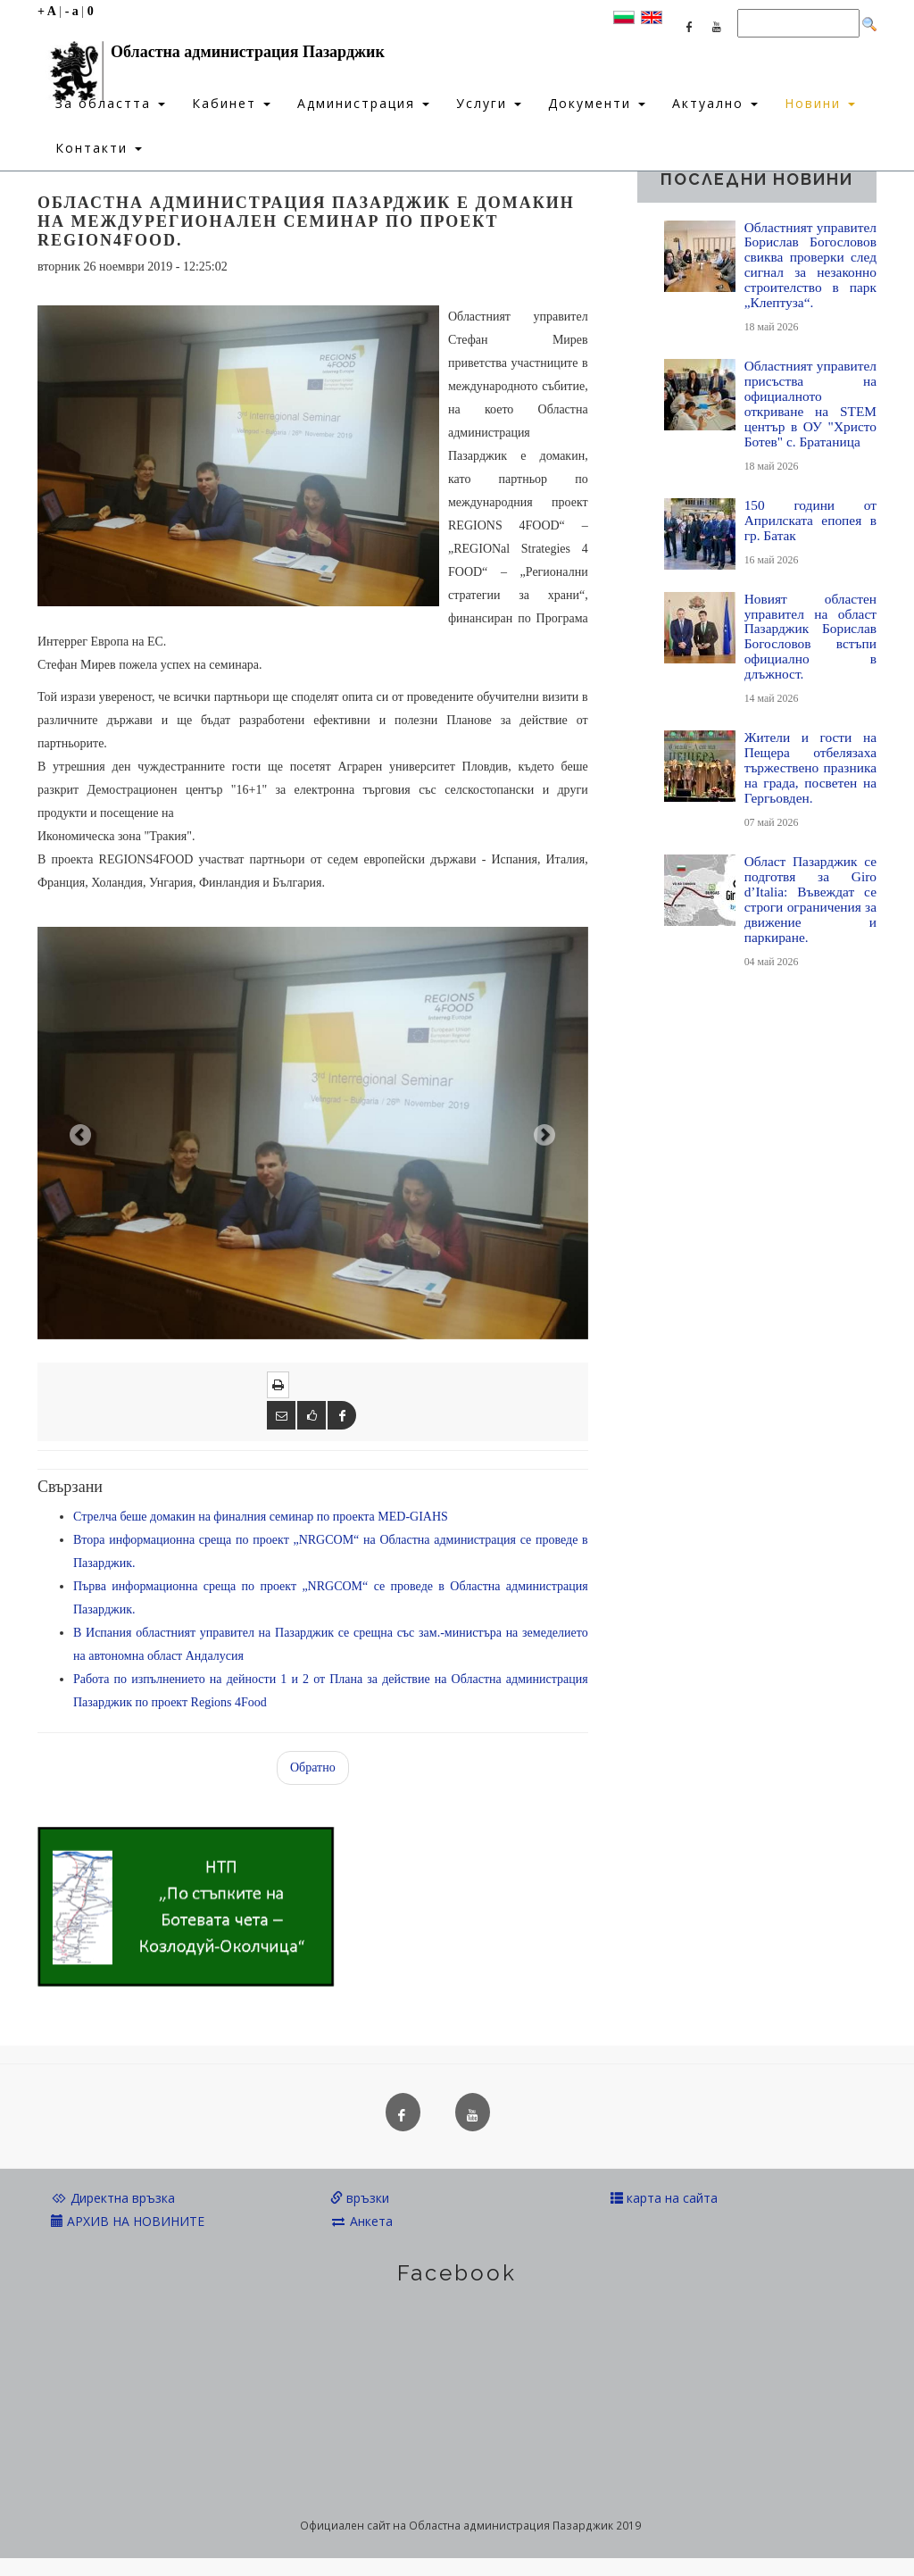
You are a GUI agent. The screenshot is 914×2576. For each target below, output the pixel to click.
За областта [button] (110, 103)
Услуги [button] (488, 103)
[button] (78, 1133)
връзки (359, 2197)
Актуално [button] (715, 103)
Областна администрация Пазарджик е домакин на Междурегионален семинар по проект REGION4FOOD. (306, 221)
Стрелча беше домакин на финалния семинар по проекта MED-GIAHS (260, 1516)
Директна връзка (113, 2197)
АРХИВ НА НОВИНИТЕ (127, 2221)
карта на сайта (664, 2197)
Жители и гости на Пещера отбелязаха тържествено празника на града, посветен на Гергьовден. (810, 767)
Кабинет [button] (231, 103)
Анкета (361, 2221)
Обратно (313, 1767)
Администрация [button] (363, 103)
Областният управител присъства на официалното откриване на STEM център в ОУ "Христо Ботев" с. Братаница (810, 403)
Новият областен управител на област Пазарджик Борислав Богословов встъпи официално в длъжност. (810, 636)
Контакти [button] (98, 147)
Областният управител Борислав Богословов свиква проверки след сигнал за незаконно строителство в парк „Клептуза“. (810, 265)
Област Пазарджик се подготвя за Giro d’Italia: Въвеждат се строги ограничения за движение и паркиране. (810, 899)
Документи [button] (596, 103)
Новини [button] (820, 103)
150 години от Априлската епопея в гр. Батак (810, 520)
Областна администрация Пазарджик (211, 56)
